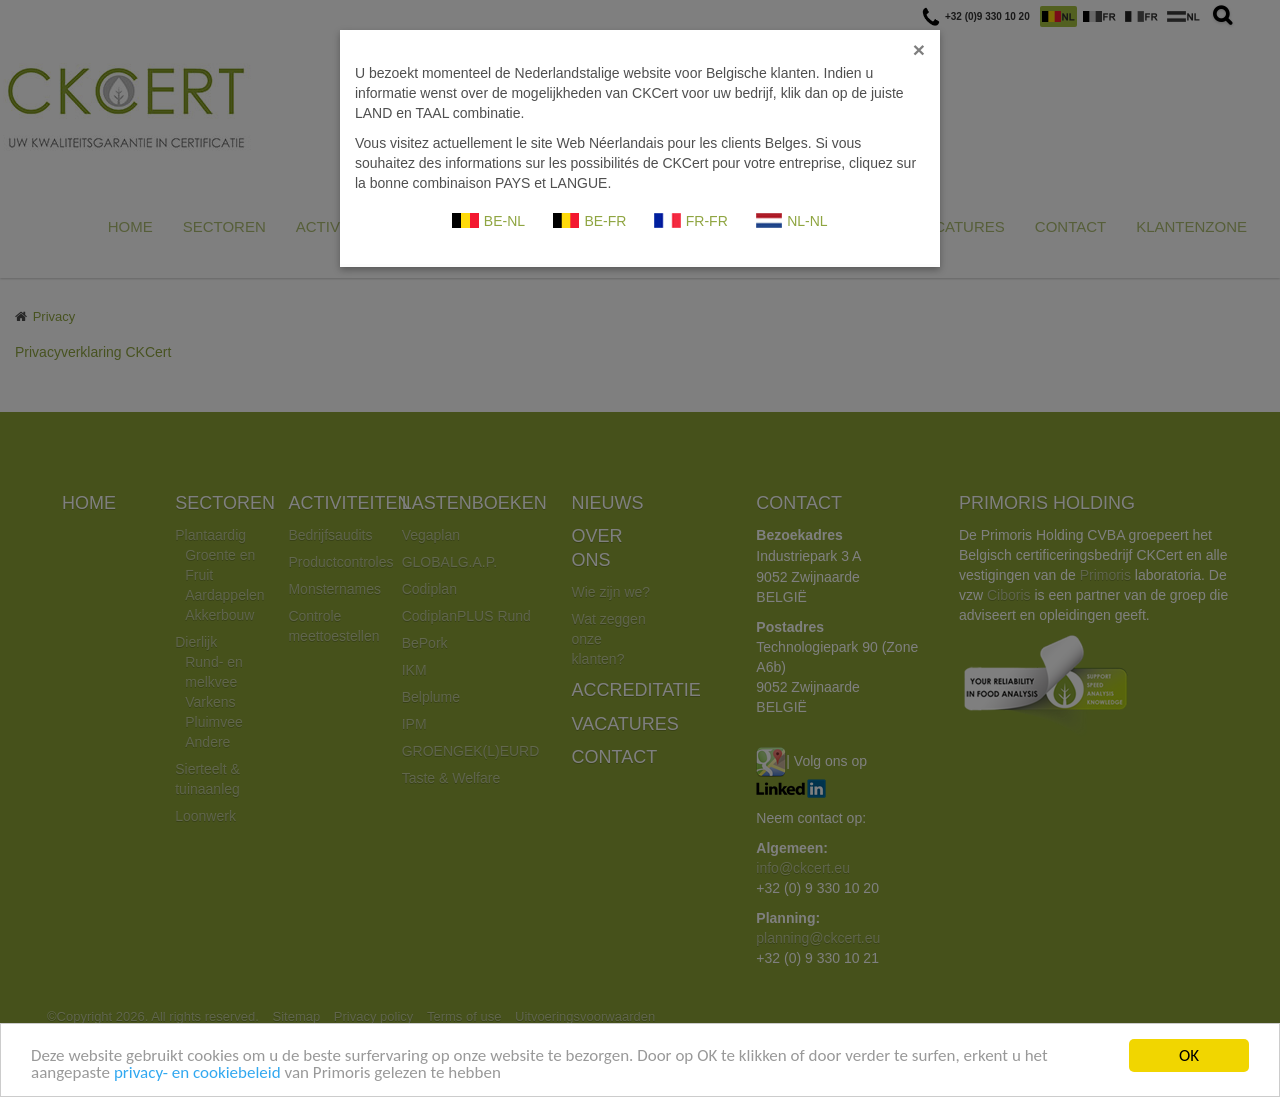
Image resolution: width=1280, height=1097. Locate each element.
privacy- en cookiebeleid (197, 1073)
